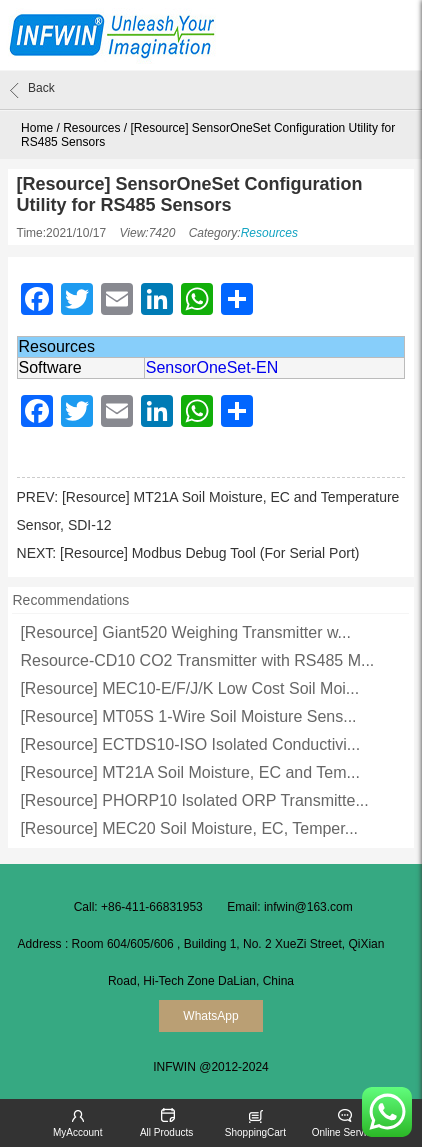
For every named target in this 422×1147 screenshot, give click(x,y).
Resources (91, 128)
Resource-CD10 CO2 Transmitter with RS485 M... (197, 660)
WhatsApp (210, 1016)
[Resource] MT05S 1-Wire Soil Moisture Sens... (188, 716)
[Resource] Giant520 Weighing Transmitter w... (185, 632)
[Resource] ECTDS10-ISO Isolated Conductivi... (190, 744)
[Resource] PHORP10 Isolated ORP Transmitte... (194, 800)
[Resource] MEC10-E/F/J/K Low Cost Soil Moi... (189, 688)
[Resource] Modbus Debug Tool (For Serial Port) (209, 553)
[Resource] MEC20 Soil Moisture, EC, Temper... (189, 828)
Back (32, 90)
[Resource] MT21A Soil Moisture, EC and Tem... (189, 772)
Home (37, 128)
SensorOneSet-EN (212, 367)
